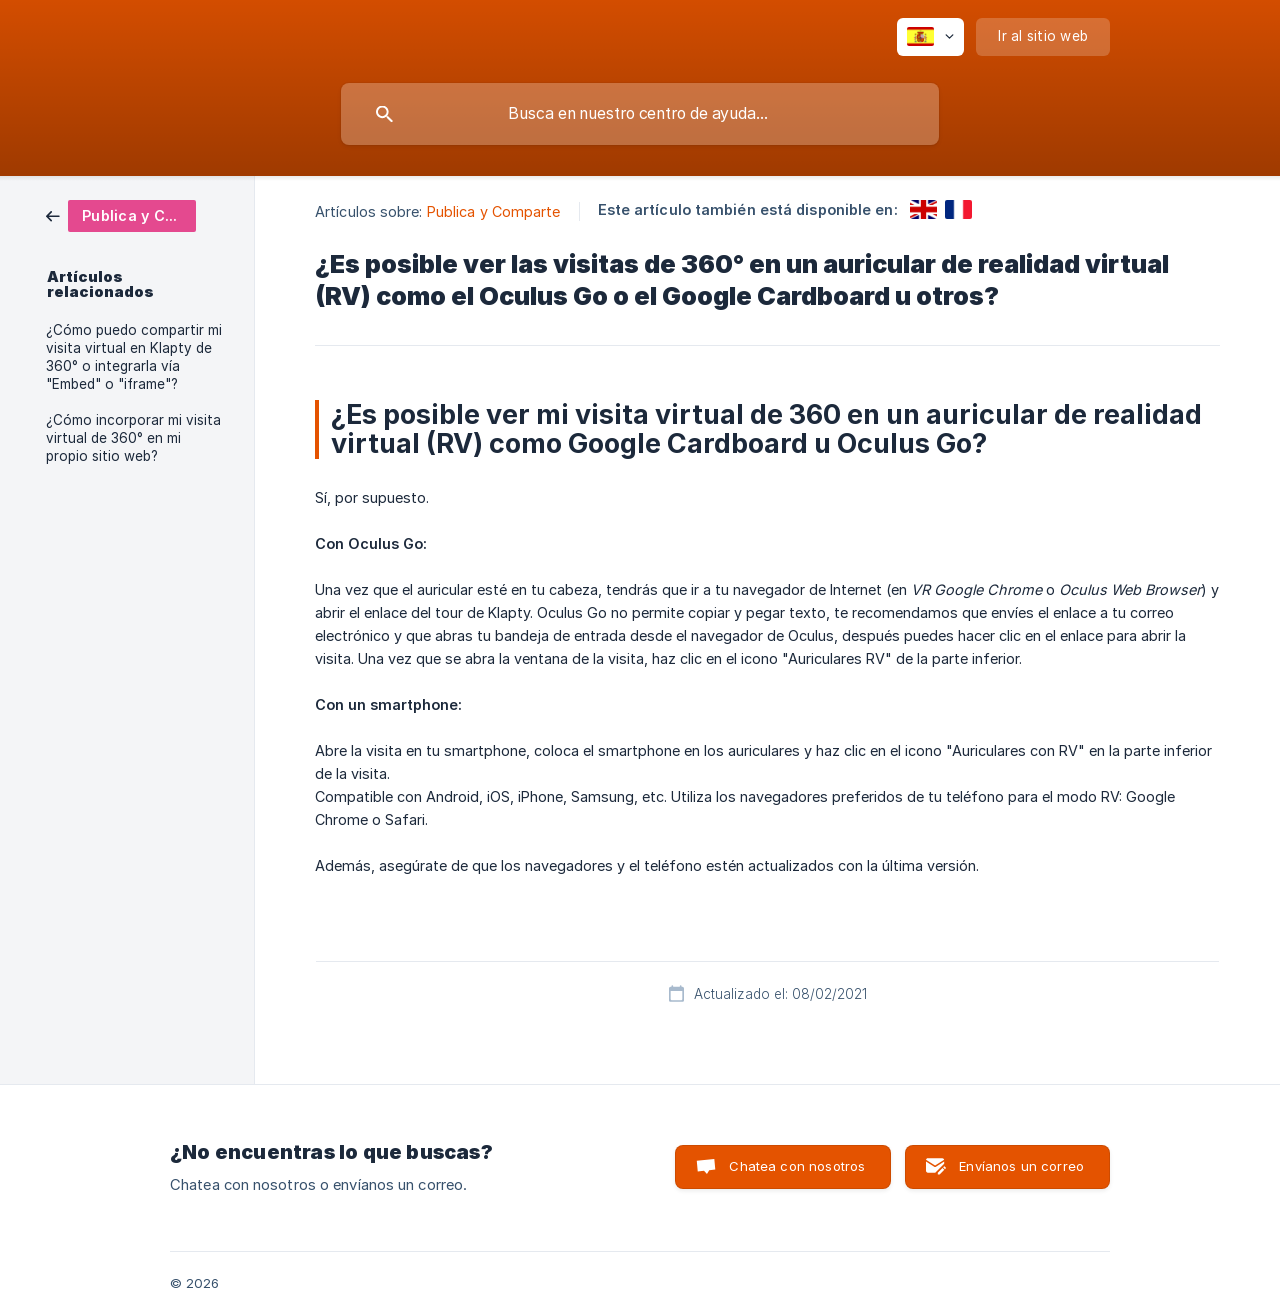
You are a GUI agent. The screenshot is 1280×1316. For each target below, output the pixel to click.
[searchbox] (640, 114)
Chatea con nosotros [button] (797, 1166)
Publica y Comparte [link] (494, 211)
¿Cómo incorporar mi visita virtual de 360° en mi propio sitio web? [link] (133, 438)
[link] (121, 214)
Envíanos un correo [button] (1021, 1166)
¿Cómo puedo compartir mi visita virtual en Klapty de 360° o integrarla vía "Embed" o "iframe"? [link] (134, 357)
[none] (930, 37)
